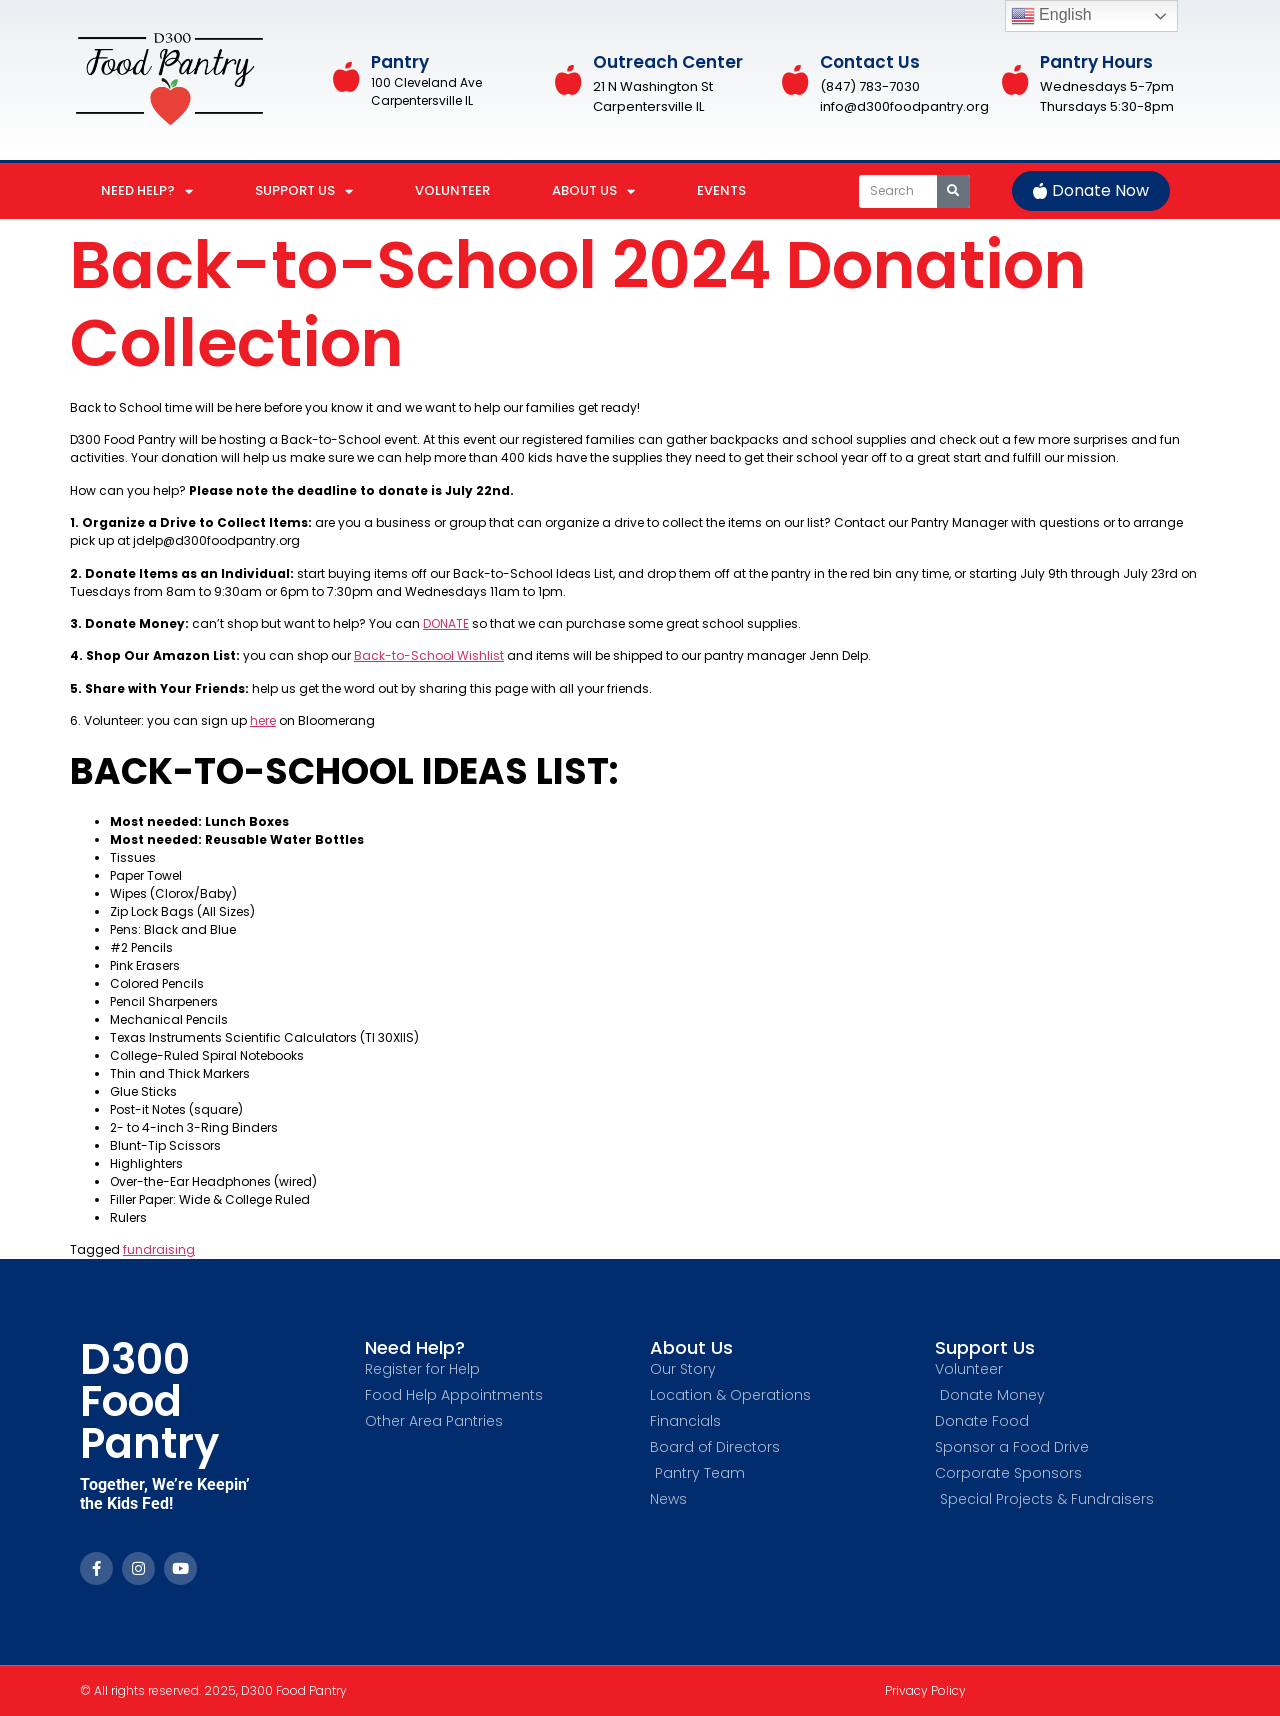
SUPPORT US (304, 191)
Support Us (985, 1347)
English (1051, 16)
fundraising (159, 1249)
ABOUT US (593, 191)
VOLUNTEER (452, 190)
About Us (691, 1347)
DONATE (446, 623)
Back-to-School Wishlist (429, 655)
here (263, 720)
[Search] (953, 191)
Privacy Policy (925, 1690)
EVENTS (721, 190)
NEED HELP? (147, 191)
